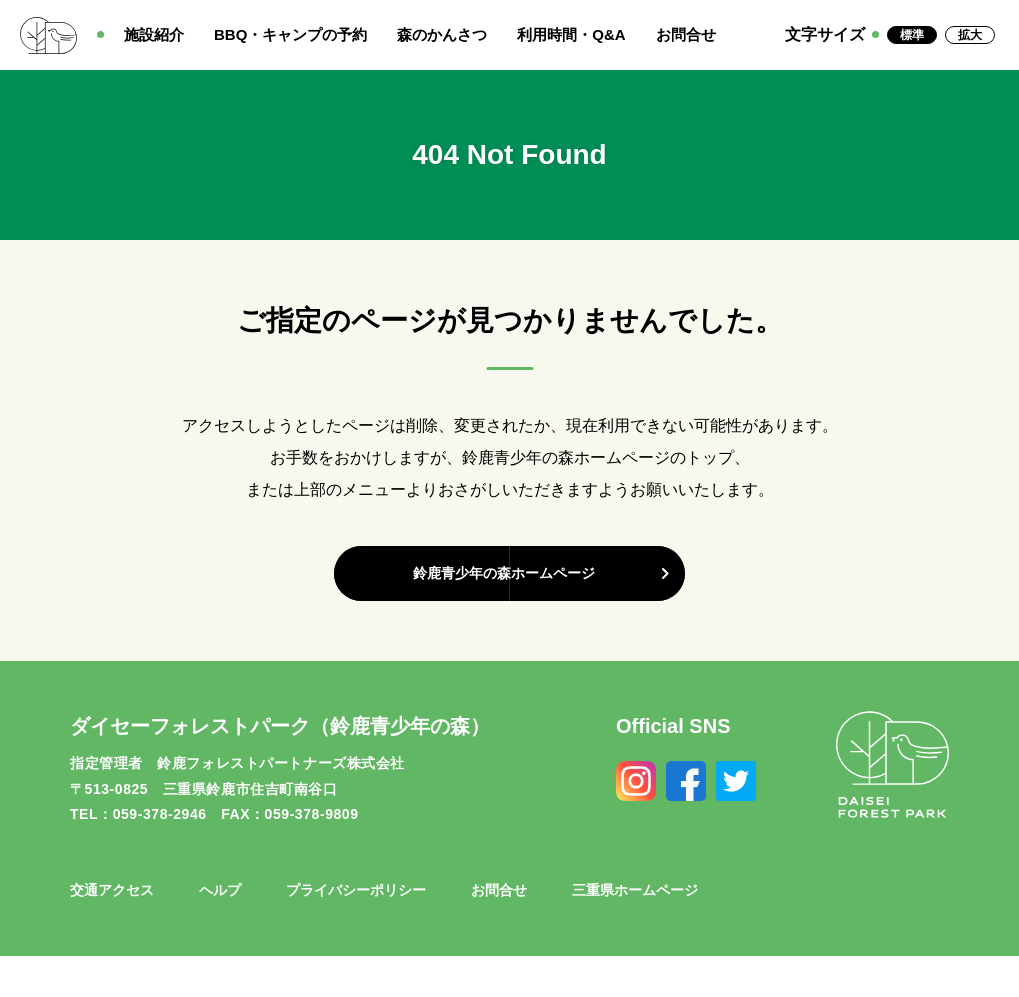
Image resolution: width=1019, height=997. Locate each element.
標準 (912, 35)
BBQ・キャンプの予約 (290, 34)
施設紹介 (154, 34)
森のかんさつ (442, 34)
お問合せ (686, 34)
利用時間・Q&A (571, 34)
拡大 (970, 35)
